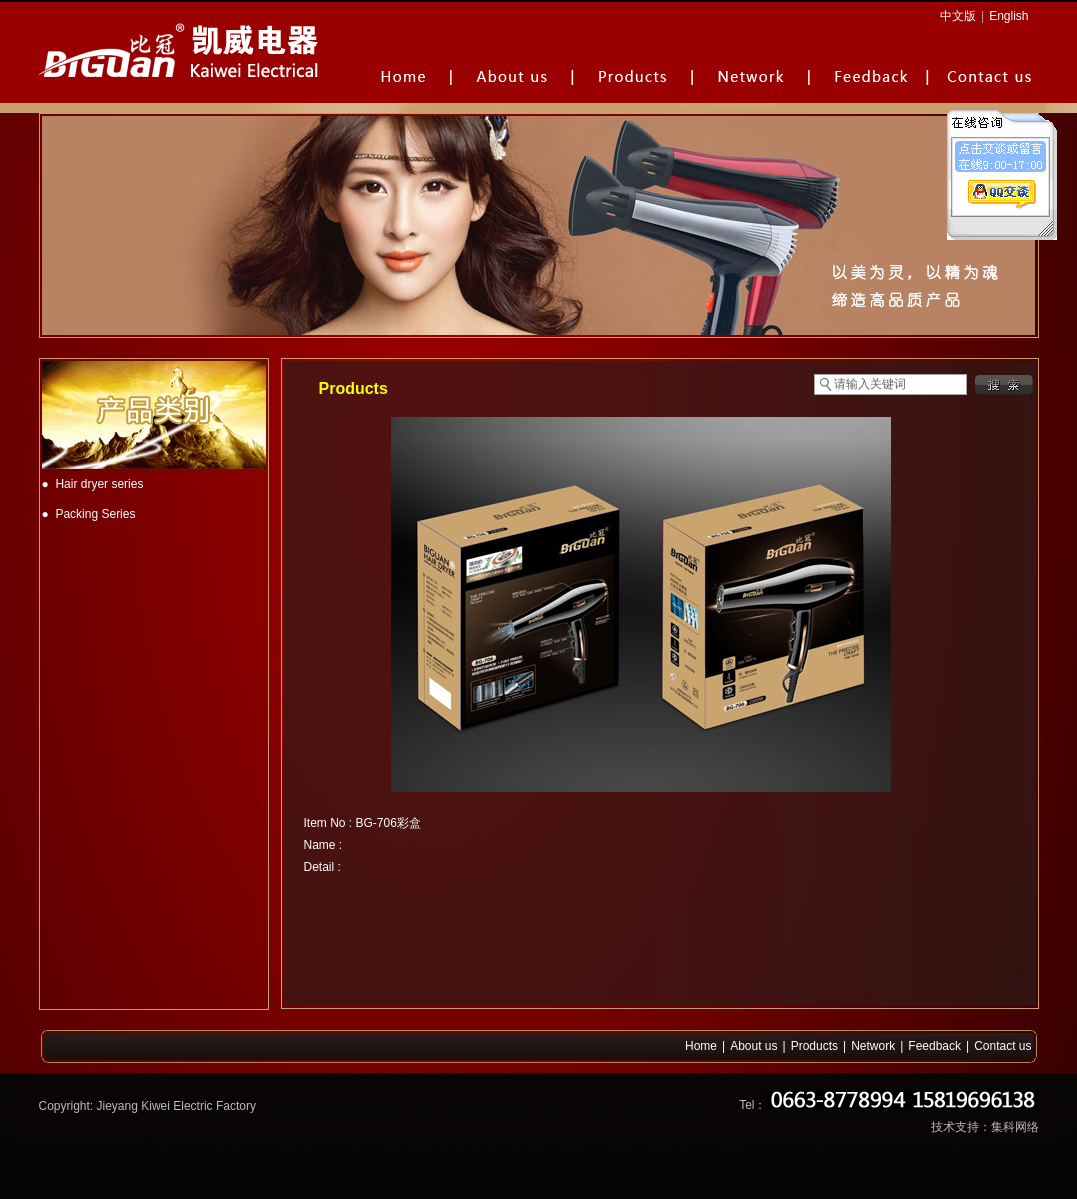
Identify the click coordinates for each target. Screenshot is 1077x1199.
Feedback (934, 1046)
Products (814, 1046)
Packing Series (95, 514)
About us (753, 1046)
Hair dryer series (99, 484)
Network (873, 1046)
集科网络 (1015, 1127)
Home (701, 1046)
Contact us (1002, 1046)
